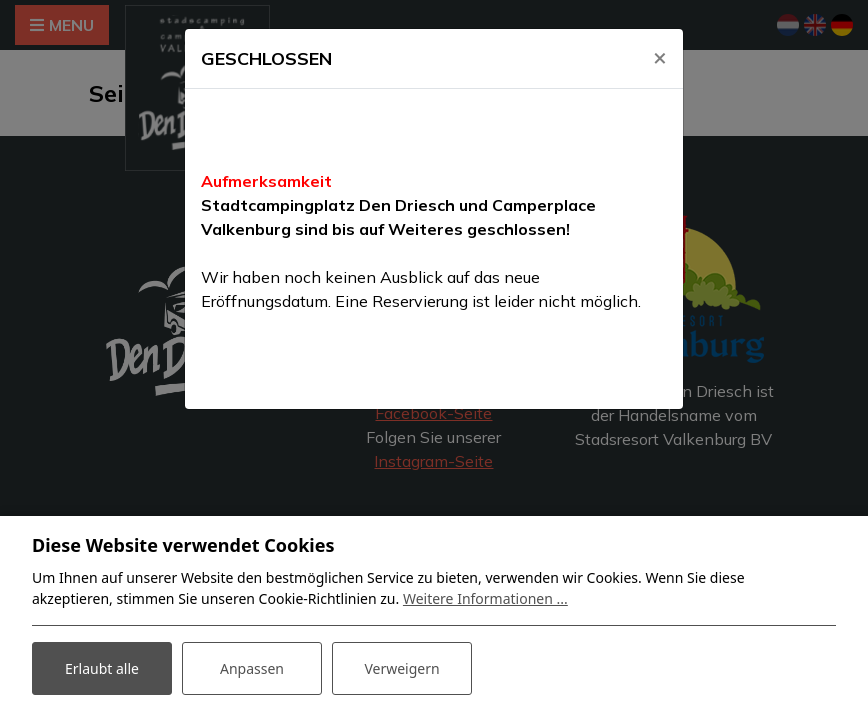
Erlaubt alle (102, 668)
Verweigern (401, 668)
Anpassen (252, 668)
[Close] (660, 56)
